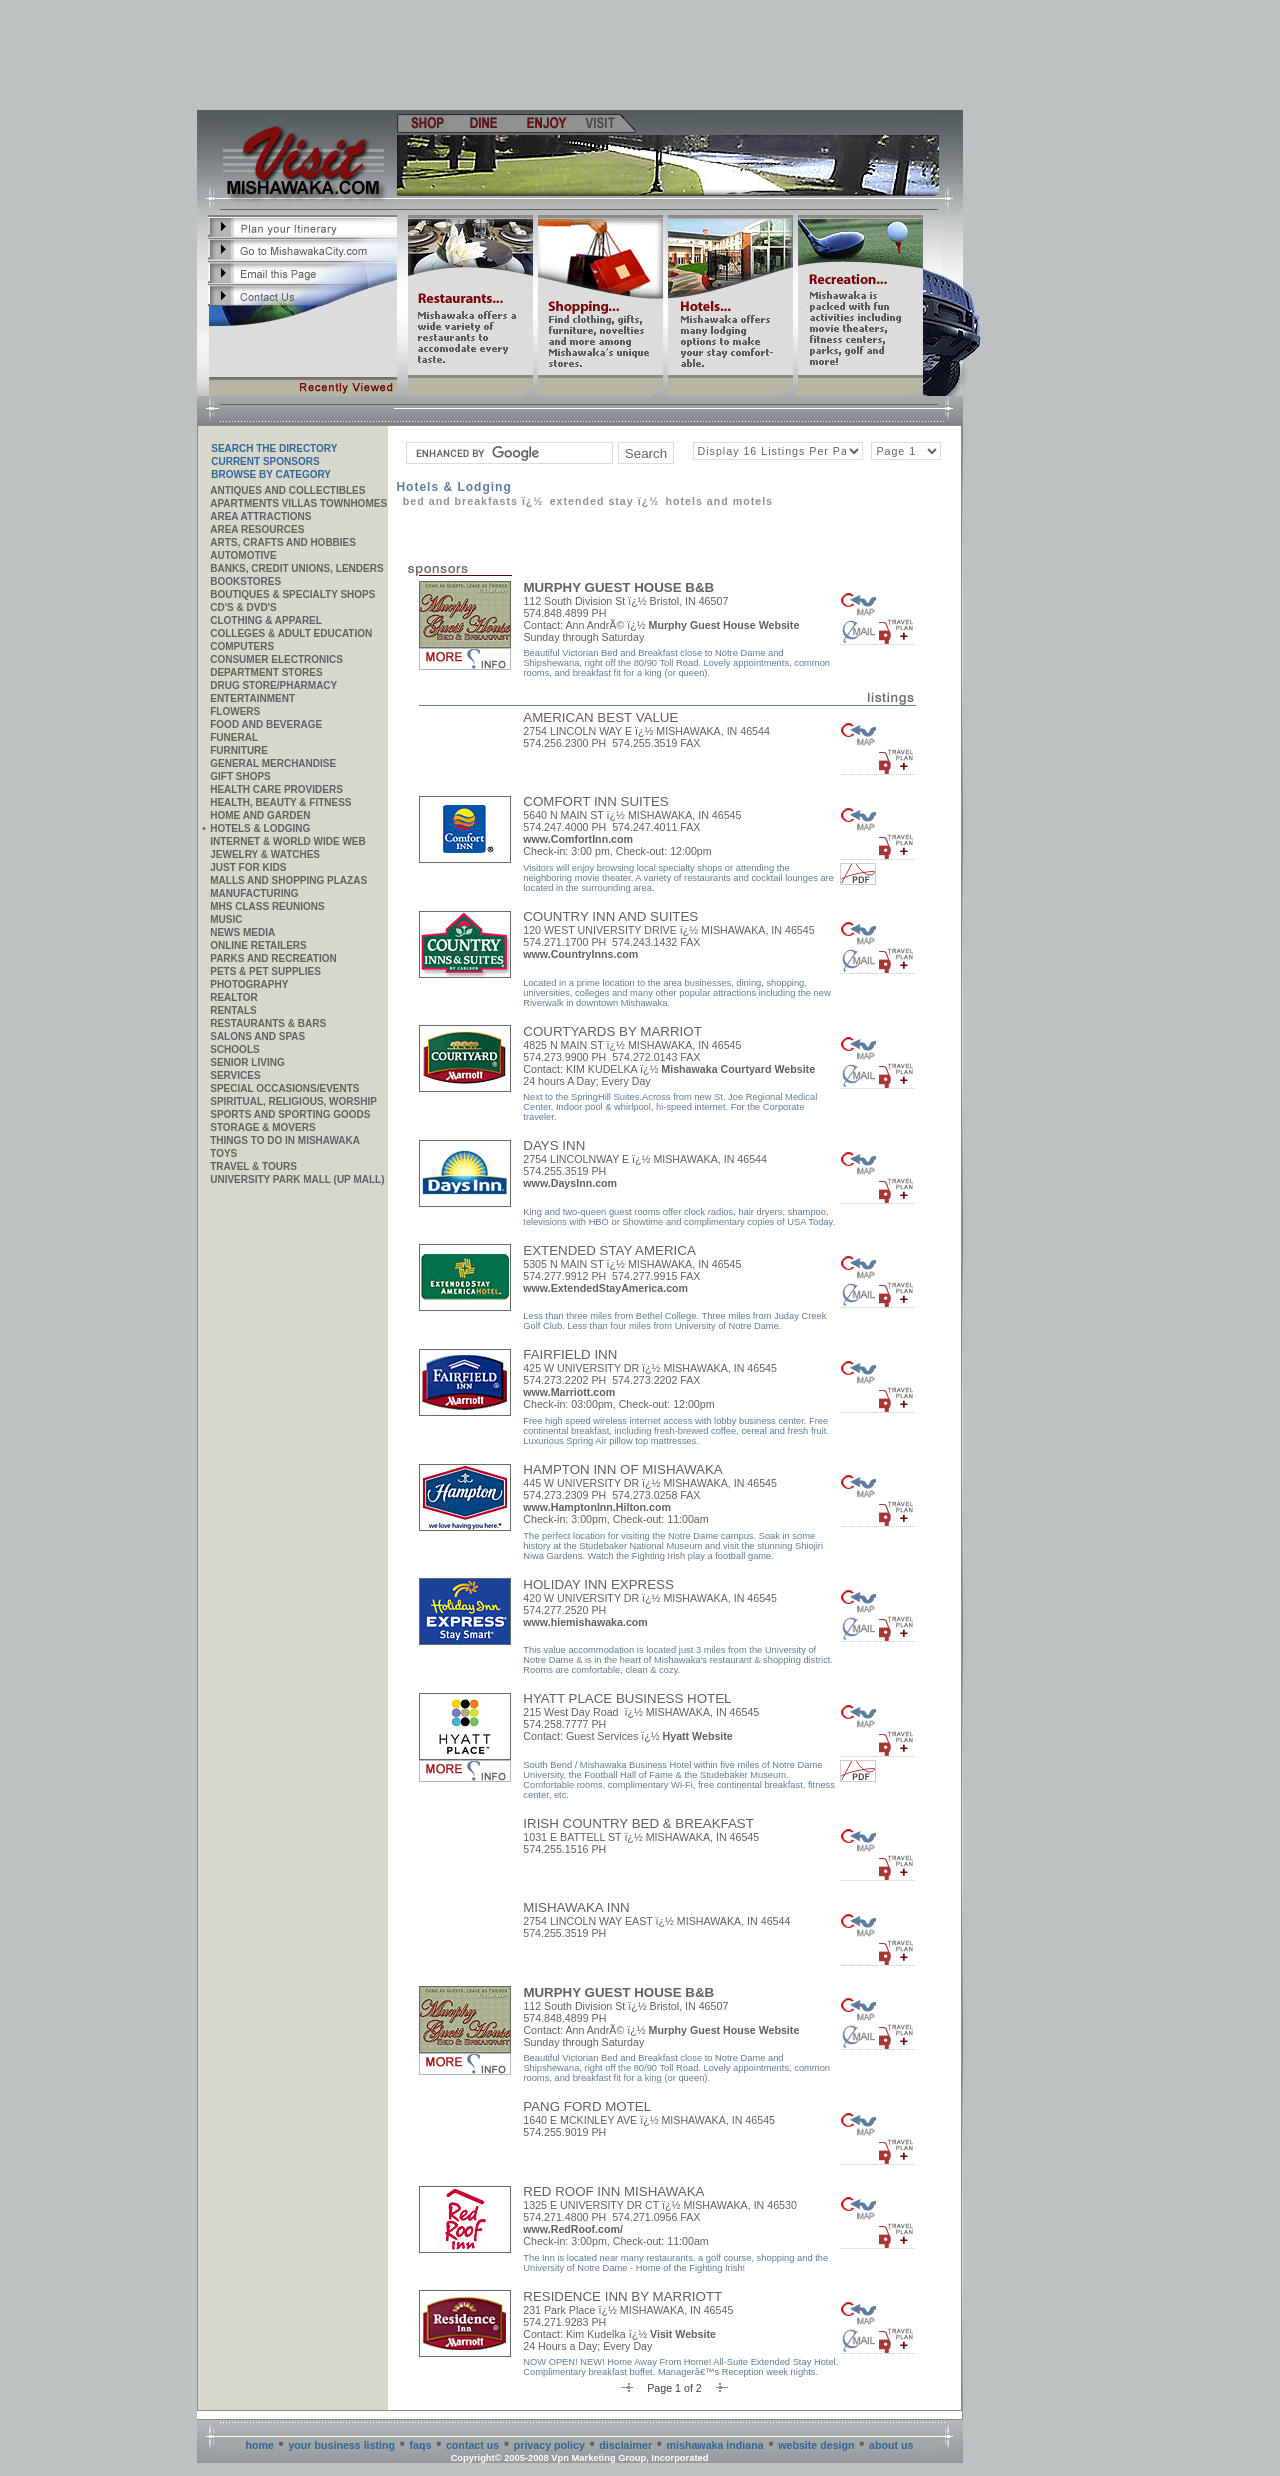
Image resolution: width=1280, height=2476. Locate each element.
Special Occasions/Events (284, 1088)
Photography (249, 984)
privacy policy (549, 2445)
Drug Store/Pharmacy (273, 685)
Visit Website (683, 2334)
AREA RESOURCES (257, 529)
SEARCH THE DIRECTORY (274, 448)
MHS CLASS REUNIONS (267, 906)
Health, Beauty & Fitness (280, 802)
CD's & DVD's (243, 607)
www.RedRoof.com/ (573, 2229)
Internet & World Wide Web (288, 841)
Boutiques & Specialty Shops (292, 594)
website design (816, 2445)
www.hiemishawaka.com (585, 1622)
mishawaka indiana (715, 2445)
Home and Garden (260, 815)
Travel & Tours (253, 1166)
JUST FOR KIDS (248, 867)
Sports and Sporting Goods (290, 1114)
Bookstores (245, 581)
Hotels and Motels (719, 501)
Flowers (235, 711)
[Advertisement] (581, 55)
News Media (242, 932)
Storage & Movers (262, 1127)
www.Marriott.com (569, 1392)
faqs (421, 2445)
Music (226, 919)
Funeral (234, 737)
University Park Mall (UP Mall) (297, 1179)
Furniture (239, 750)
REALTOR (233, 997)
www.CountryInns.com (580, 954)
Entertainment (252, 698)
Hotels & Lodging (260, 828)
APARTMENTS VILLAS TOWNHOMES (298, 503)
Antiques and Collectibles (287, 490)
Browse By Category (271, 474)
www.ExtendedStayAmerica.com (605, 1288)
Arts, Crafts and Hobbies (283, 542)
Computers (242, 646)
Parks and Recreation (273, 958)
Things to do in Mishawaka (285, 1140)
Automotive (243, 555)
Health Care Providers (276, 789)
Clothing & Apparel (266, 620)
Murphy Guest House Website (724, 625)
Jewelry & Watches (265, 854)
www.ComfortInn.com (578, 839)
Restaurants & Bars (268, 1023)
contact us (472, 2445)
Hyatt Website (698, 1736)
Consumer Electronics (276, 659)
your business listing (341, 2445)
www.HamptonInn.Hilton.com (597, 1507)
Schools (234, 1049)
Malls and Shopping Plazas (288, 880)
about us (891, 2445)
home (260, 2445)
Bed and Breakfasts (460, 501)
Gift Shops (240, 776)
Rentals (233, 1010)
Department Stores (266, 672)
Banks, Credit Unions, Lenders (296, 568)
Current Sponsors (265, 461)
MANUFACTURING (254, 893)
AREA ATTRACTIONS (260, 516)
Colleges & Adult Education (291, 633)
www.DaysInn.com (570, 1183)
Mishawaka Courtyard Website (738, 1069)
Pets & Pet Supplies (265, 971)
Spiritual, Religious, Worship (293, 1101)
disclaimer (625, 2445)
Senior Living (247, 1062)
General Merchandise (273, 763)
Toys (223, 1153)
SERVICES (235, 1075)
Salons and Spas (257, 1036)
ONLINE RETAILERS (258, 945)
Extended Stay (592, 501)
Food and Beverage (266, 724)
